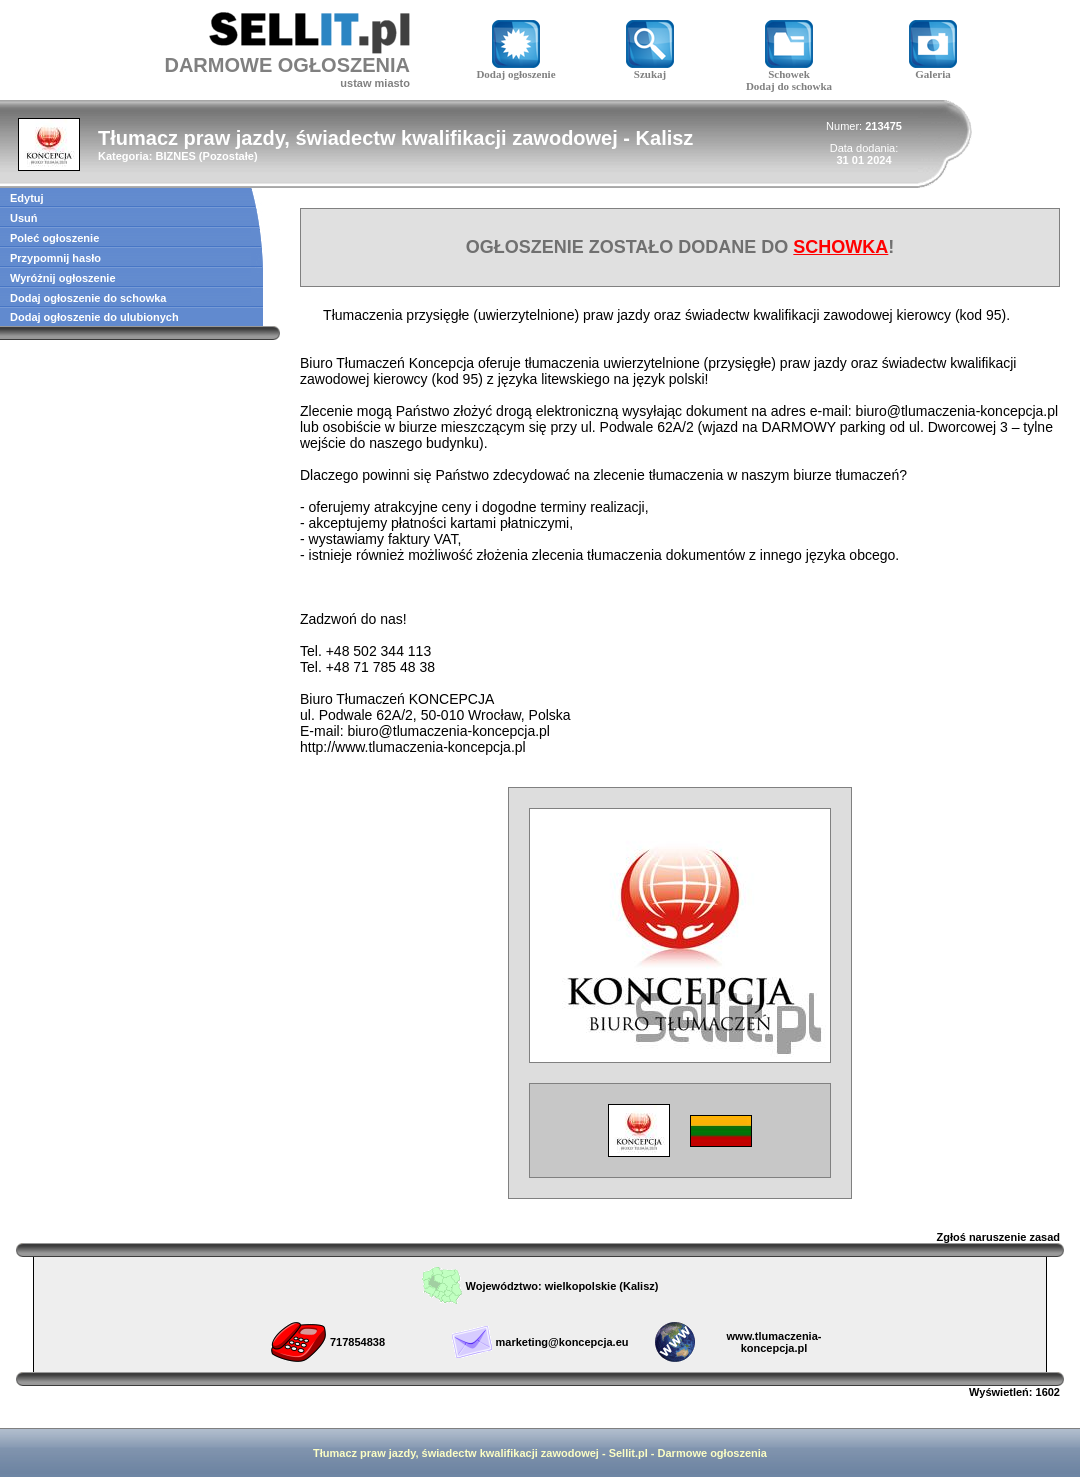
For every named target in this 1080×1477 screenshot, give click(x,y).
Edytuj (27, 198)
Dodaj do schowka (789, 86)
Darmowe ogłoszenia (712, 1453)
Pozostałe (228, 156)
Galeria (933, 69)
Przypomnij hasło (55, 258)
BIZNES (175, 156)
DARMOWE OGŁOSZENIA (287, 65)
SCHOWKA (840, 247)
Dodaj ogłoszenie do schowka (88, 298)
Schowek (789, 69)
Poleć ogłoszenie (54, 238)
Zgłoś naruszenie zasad (998, 1237)
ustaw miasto (375, 83)
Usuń (24, 218)
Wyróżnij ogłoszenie (63, 278)
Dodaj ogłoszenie (515, 69)
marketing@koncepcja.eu (562, 1342)
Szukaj (650, 69)
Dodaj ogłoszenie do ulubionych (94, 317)
